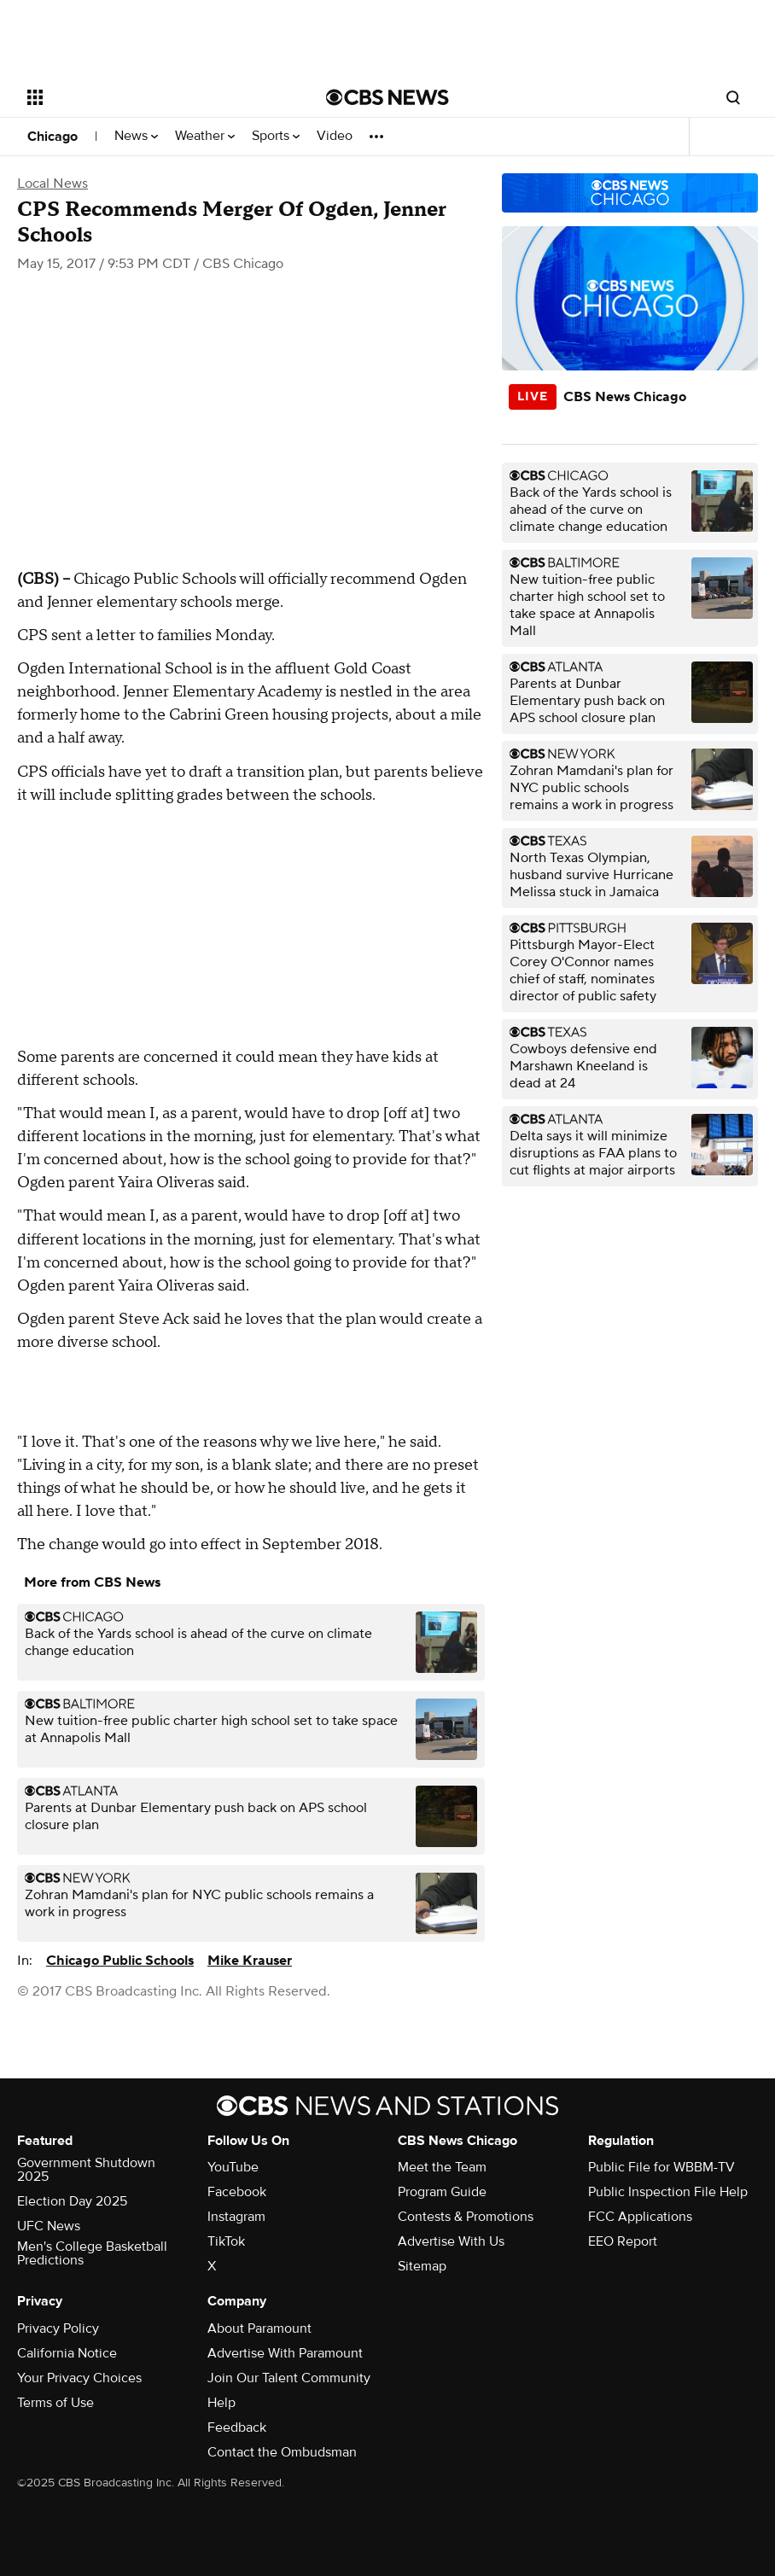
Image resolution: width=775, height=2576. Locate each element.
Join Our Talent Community (288, 2378)
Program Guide (442, 2192)
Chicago (52, 136)
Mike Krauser (249, 1960)
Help (221, 2403)
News (136, 136)
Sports (276, 136)
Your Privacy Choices (79, 2378)
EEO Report (622, 2241)
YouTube (233, 2167)
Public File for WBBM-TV (661, 2167)
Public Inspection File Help (668, 2192)
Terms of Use (55, 2403)
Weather (205, 136)
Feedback (236, 2427)
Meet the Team (442, 2167)
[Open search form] (733, 97)
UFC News (48, 2226)
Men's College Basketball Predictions (92, 2253)
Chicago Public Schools (120, 1960)
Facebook (236, 2192)
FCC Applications (640, 2216)
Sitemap (422, 2266)
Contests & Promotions (465, 2216)
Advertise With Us (451, 2241)
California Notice (67, 2353)
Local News (52, 183)
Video (335, 136)
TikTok (226, 2241)
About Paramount (259, 2328)
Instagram (236, 2216)
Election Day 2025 (72, 2201)
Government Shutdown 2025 (86, 2169)
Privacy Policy (58, 2328)
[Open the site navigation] (147, 97)
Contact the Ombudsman (282, 2452)
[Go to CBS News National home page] (387, 97)
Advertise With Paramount (285, 2353)
